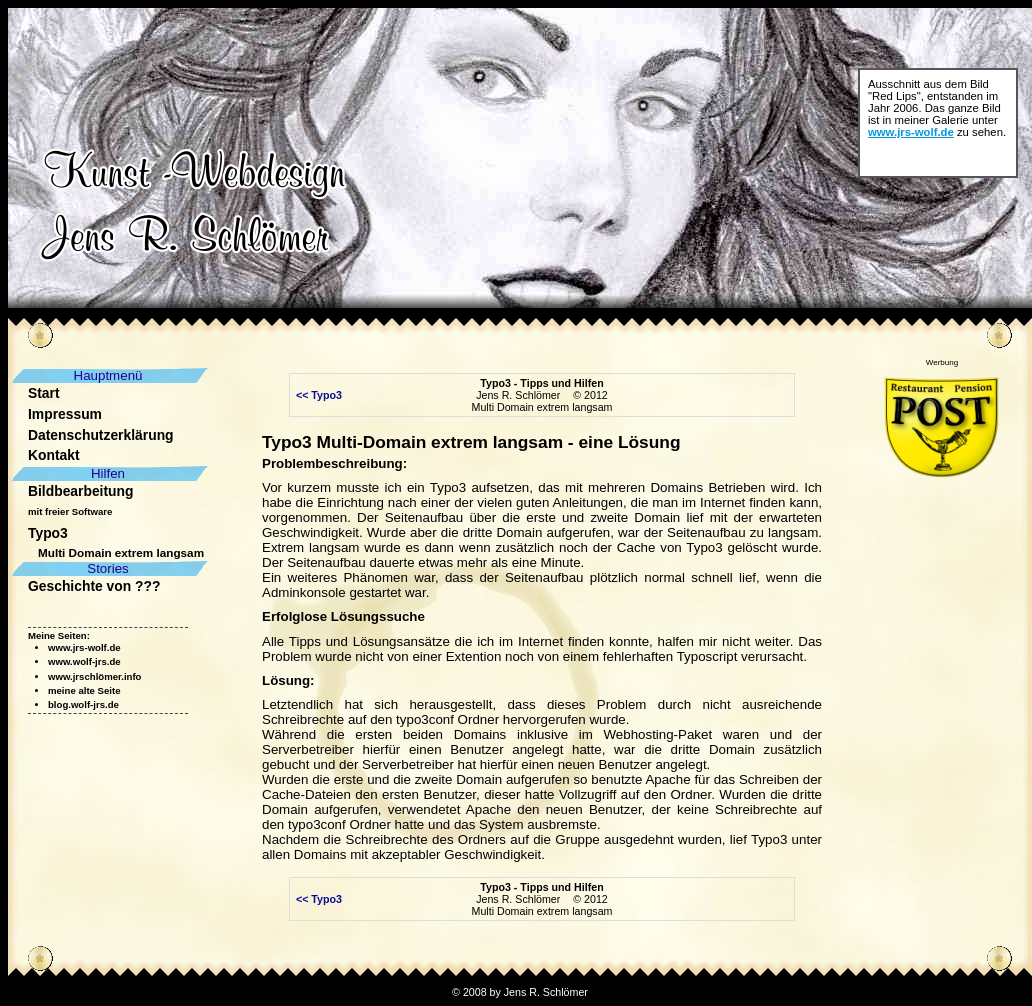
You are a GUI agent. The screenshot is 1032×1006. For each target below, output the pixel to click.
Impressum (65, 414)
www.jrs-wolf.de (911, 132)
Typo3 (48, 533)
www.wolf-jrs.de (84, 661)
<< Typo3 (317, 395)
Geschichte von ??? (94, 586)
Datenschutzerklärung (101, 435)
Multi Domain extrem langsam (121, 552)
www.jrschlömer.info (94, 676)
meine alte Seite (84, 690)
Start (44, 393)
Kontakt (54, 455)
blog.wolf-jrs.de (83, 704)
